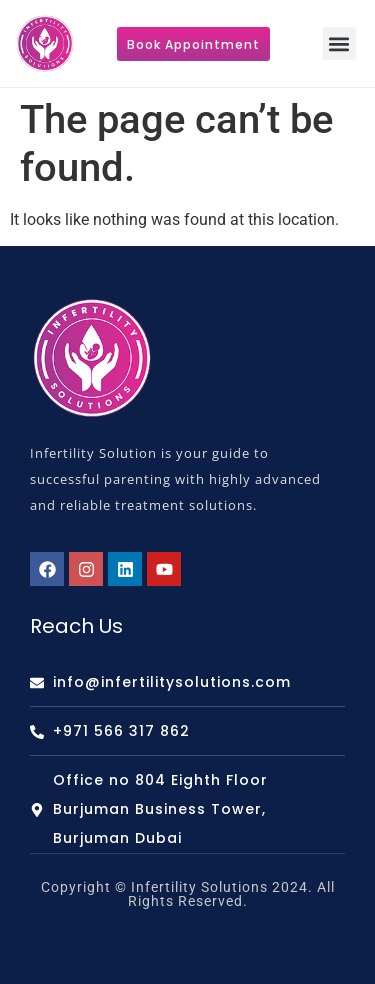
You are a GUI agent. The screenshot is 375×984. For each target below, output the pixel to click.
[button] (339, 43)
